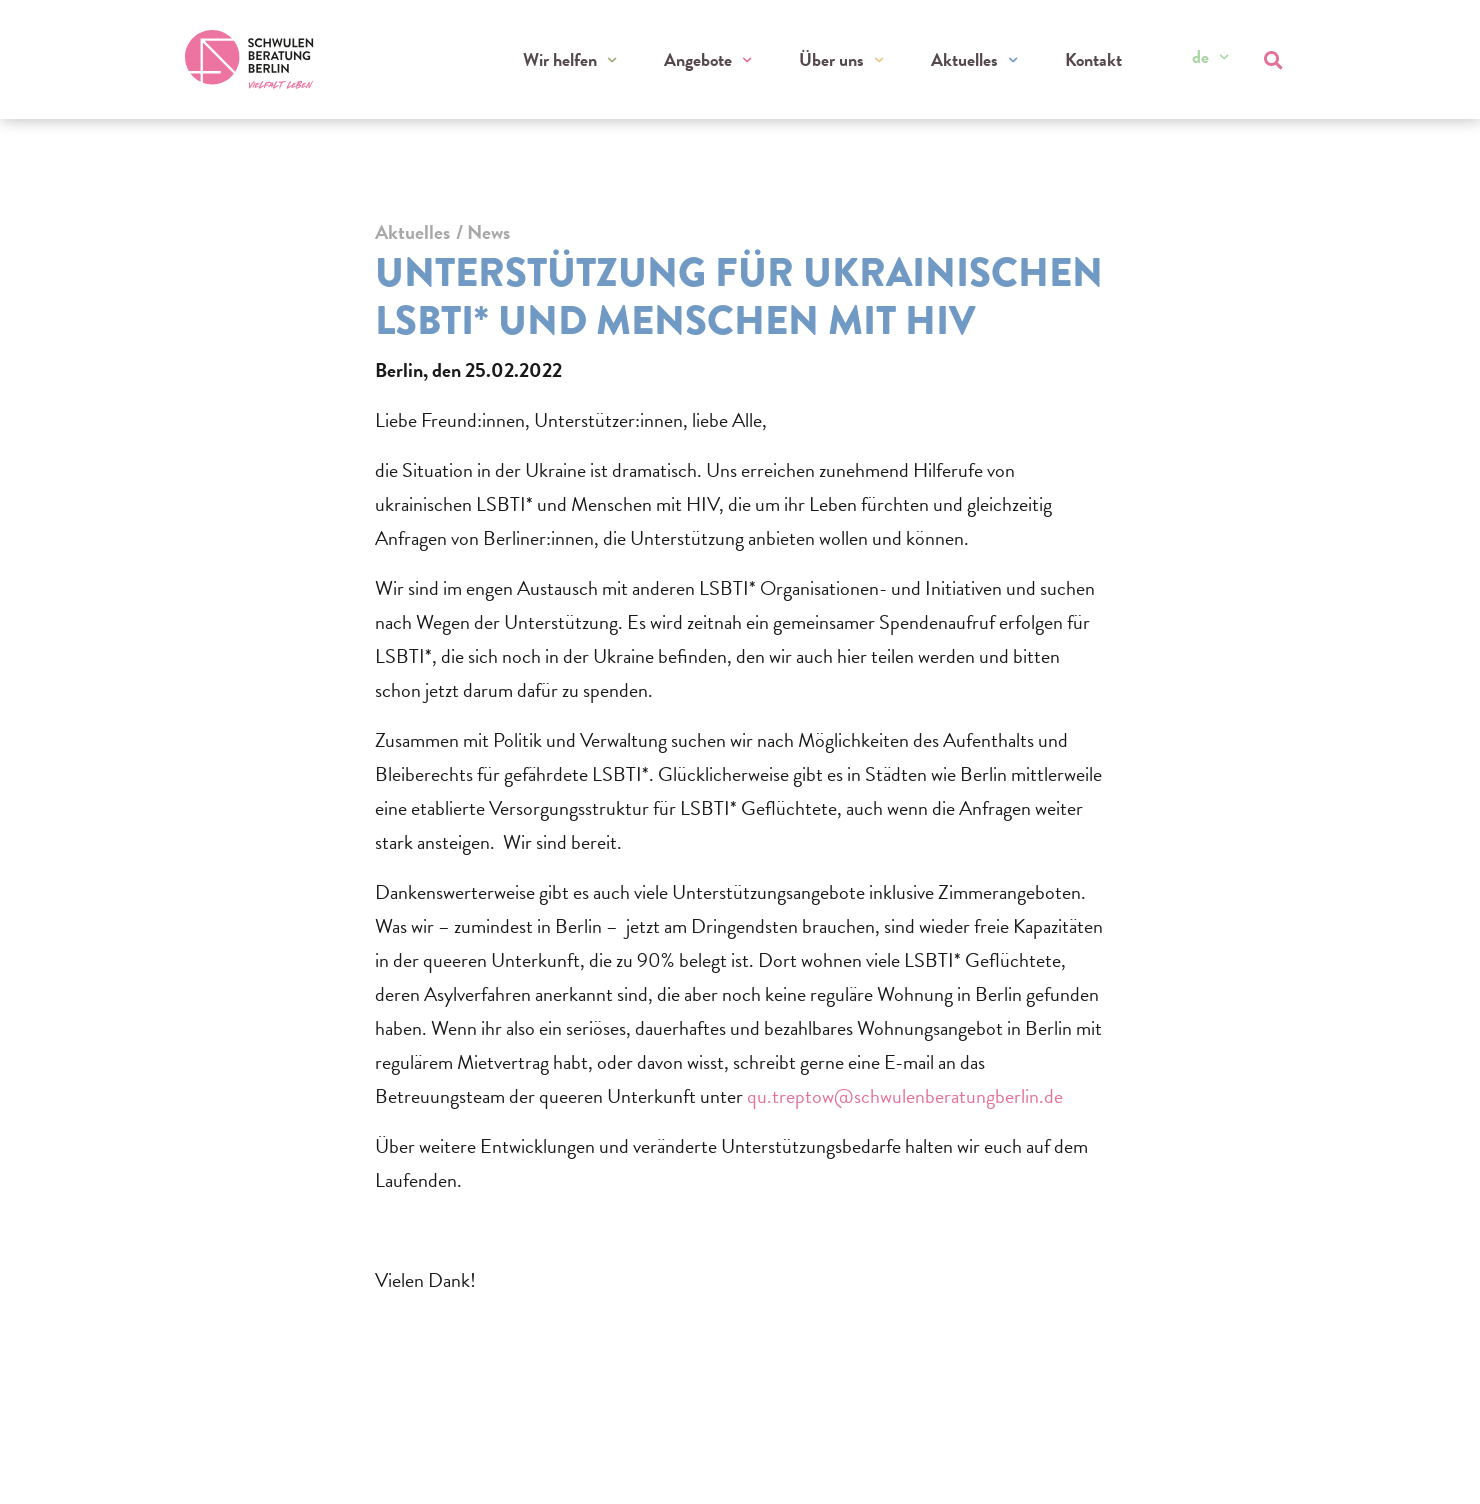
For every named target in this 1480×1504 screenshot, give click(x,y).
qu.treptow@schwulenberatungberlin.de (905, 1096)
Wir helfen (564, 60)
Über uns (833, 60)
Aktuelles (965, 60)
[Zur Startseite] (251, 60)
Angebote (701, 60)
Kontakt (1093, 60)
